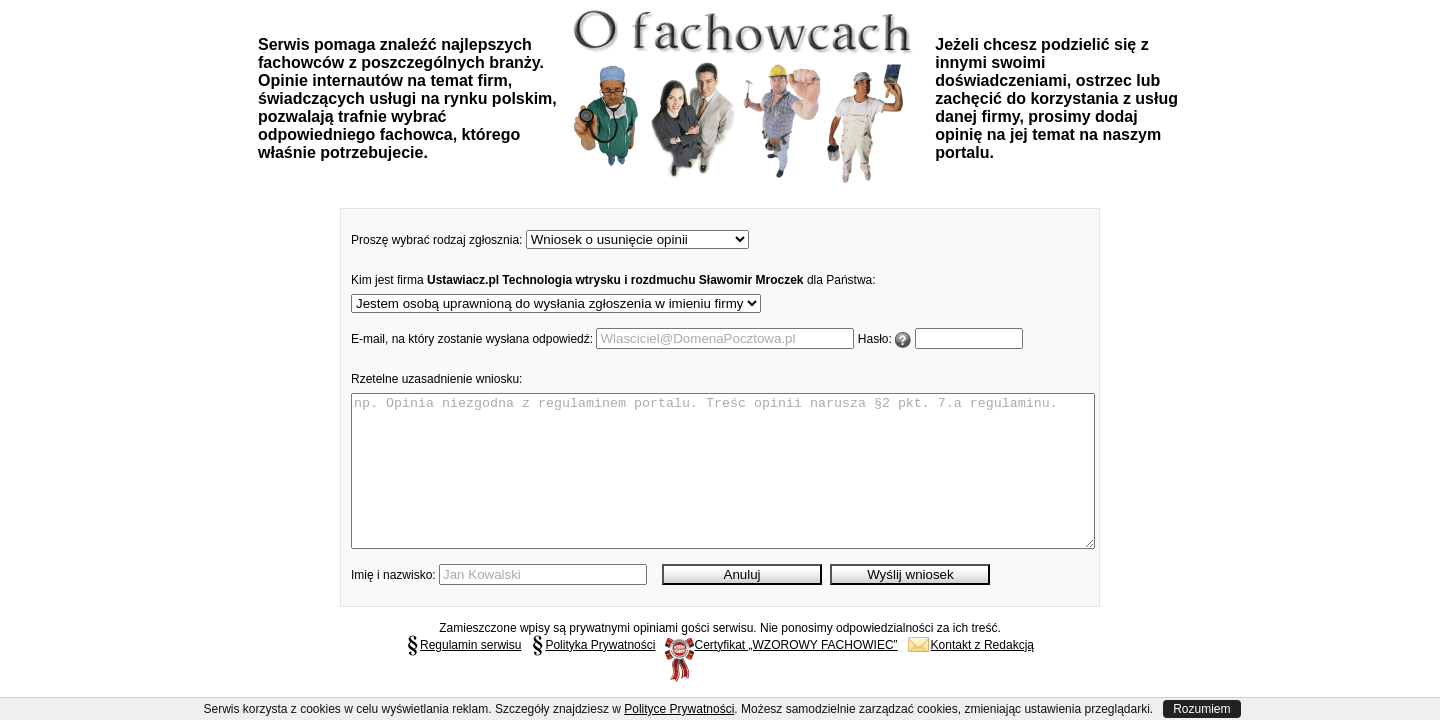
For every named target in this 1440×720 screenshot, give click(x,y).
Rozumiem (1201, 709)
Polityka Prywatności (593, 675)
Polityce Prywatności (679, 709)
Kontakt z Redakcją (971, 675)
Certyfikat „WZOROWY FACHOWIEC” (781, 675)
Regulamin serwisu (463, 675)
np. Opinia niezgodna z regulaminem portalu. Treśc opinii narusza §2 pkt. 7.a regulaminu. (723, 486)
